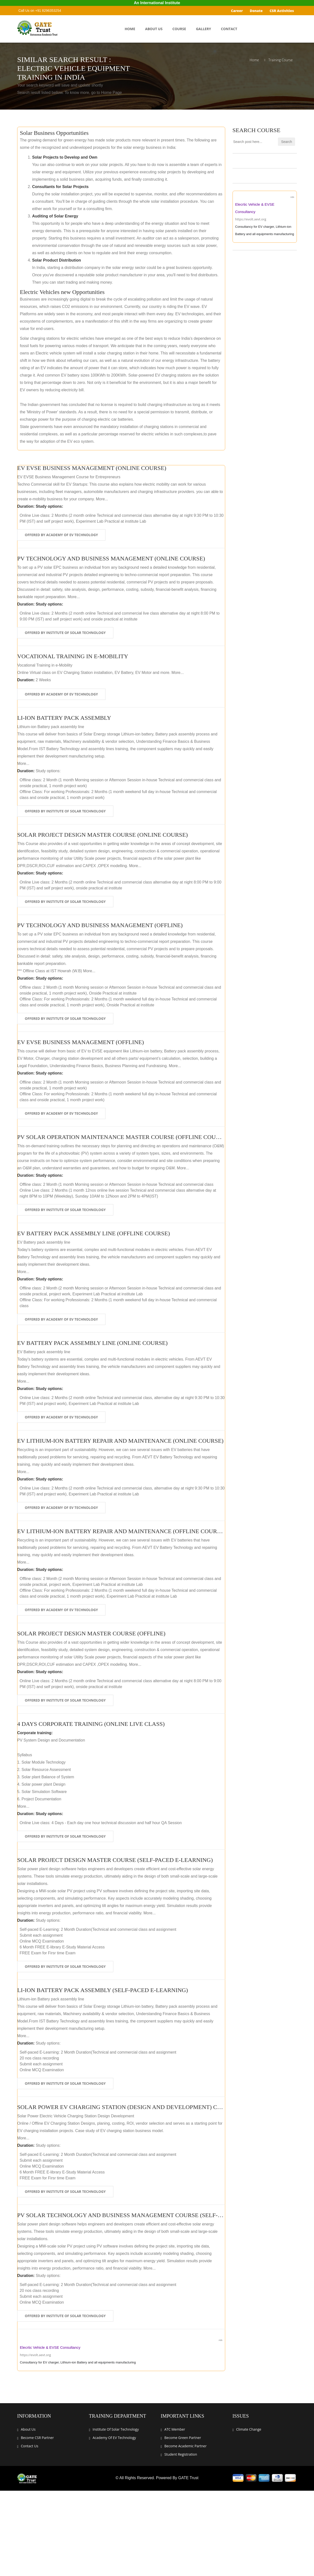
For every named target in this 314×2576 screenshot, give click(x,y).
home (130, 28)
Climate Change (248, 2509)
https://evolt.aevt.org (35, 2434)
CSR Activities (282, 10)
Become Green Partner (182, 2519)
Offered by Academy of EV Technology (61, 537)
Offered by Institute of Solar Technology (65, 638)
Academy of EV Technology (114, 2519)
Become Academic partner (185, 2529)
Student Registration (180, 2539)
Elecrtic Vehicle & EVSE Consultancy (50, 2427)
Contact (229, 28)
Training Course (280, 60)
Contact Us (29, 2529)
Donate (256, 10)
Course (179, 28)
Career (237, 10)
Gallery (203, 28)
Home (254, 60)
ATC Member (174, 2509)
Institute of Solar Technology (116, 2509)
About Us (154, 28)
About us (28, 2509)
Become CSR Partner (37, 2519)
